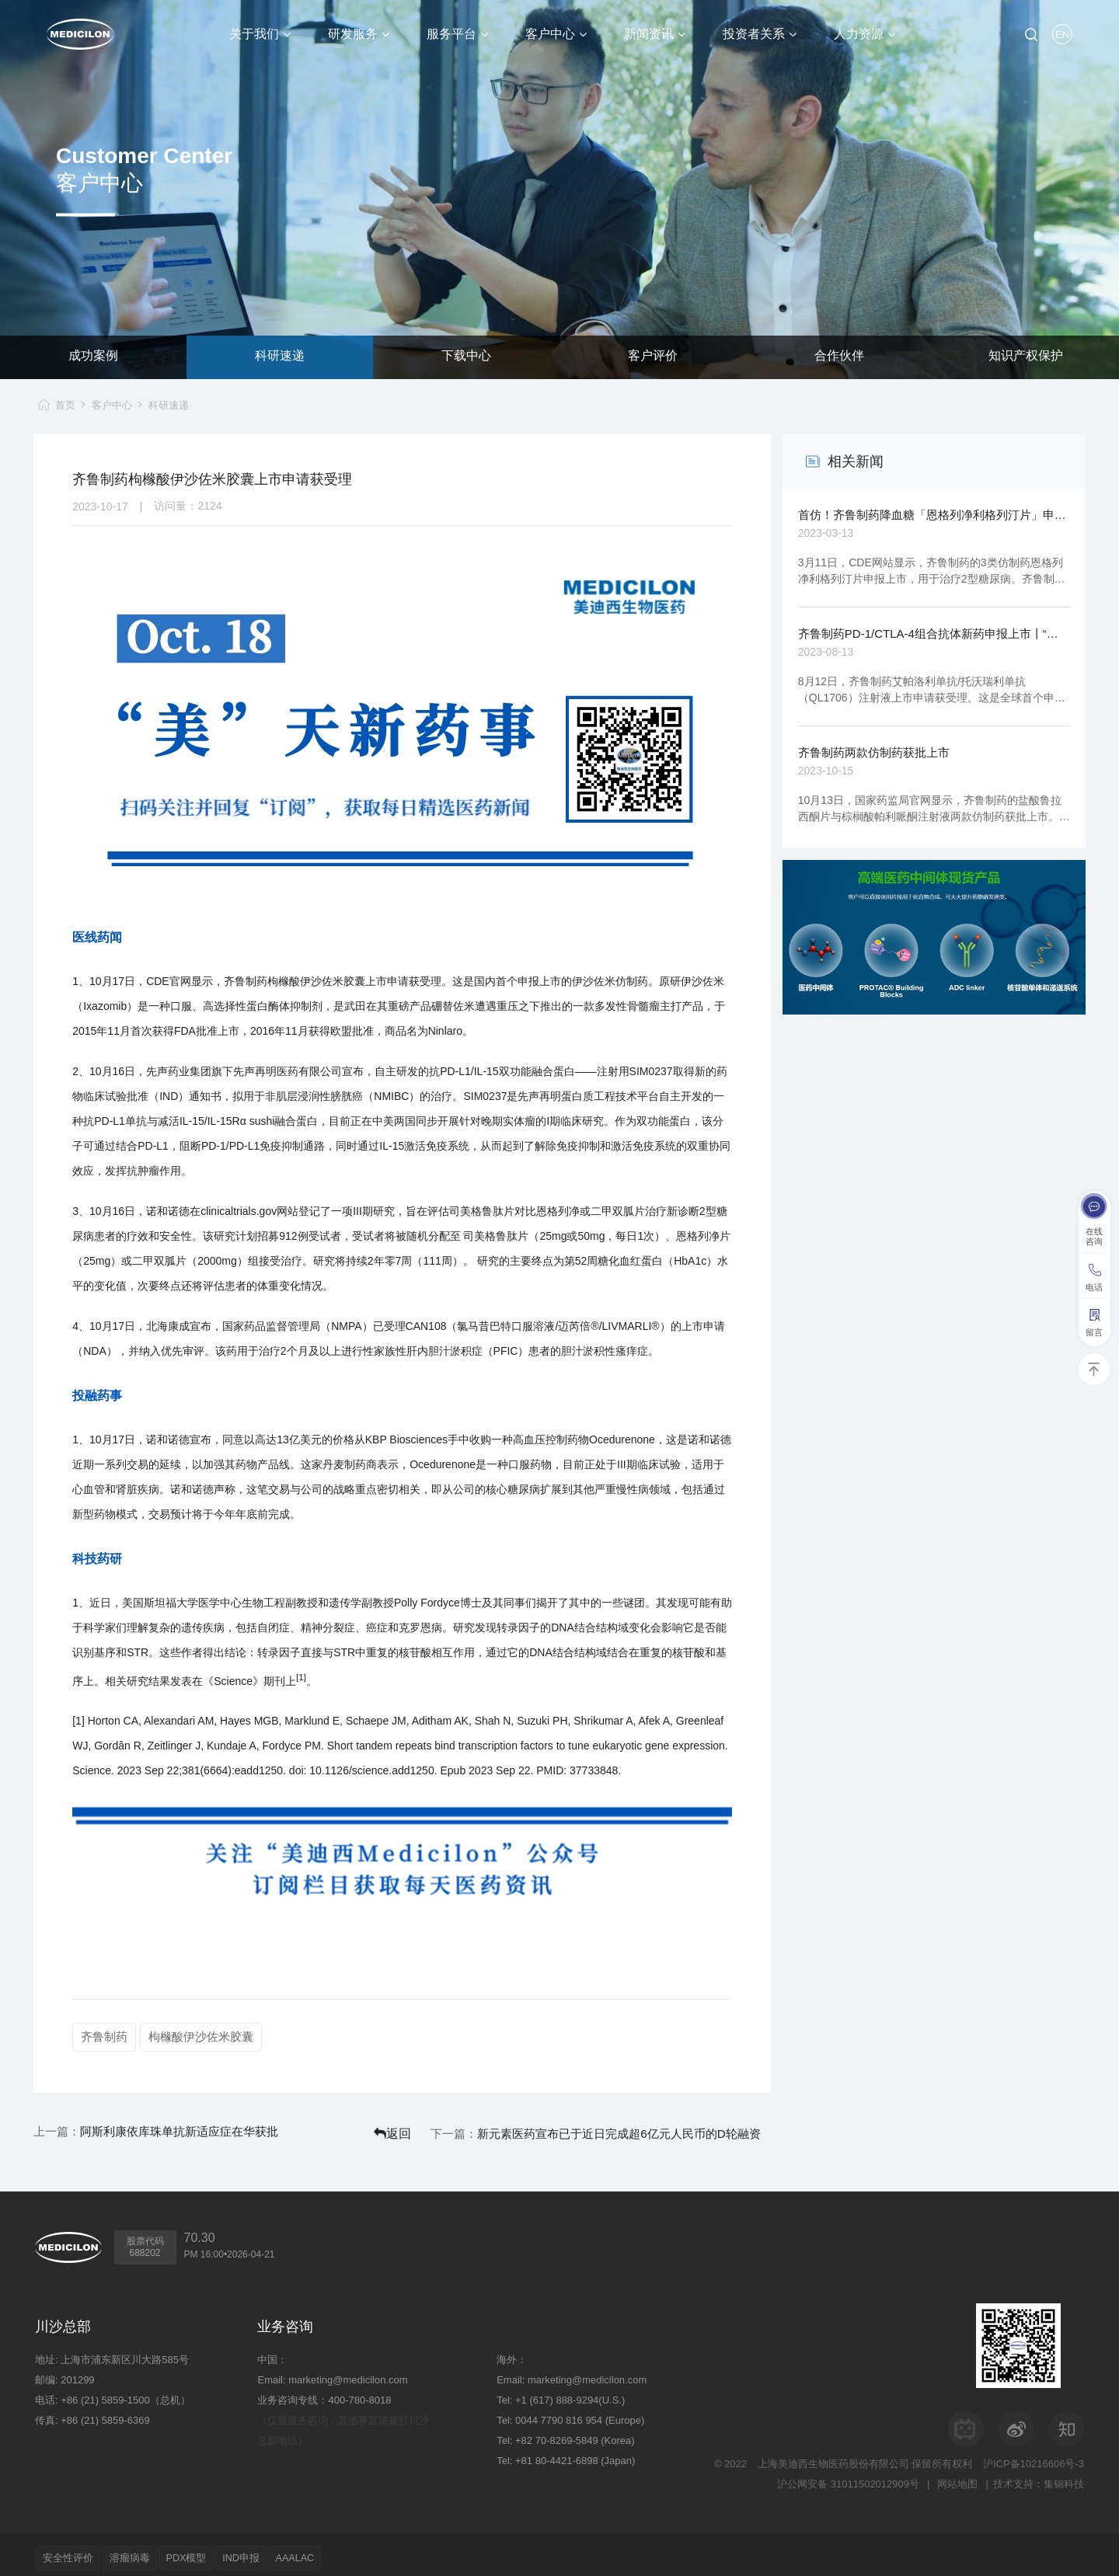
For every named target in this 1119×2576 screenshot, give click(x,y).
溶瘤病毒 (143, 2551)
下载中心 (466, 357)
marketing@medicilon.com (347, 2373)
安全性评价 (72, 2551)
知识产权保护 (1025, 357)
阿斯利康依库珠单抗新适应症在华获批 (187, 2129)
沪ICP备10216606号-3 (1033, 2457)
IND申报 (272, 2551)
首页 (61, 405)
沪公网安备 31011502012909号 (845, 2477)
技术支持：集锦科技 (1038, 2477)
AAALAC (336, 2551)
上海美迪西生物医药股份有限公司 (833, 2457)
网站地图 (955, 2477)
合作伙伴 (839, 357)
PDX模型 (208, 2551)
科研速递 (280, 357)
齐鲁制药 (104, 2036)
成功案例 (93, 357)
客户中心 (113, 405)
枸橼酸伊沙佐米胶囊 (203, 2036)
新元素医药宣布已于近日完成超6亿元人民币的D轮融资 (667, 2129)
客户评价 (653, 357)
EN (1062, 34)
